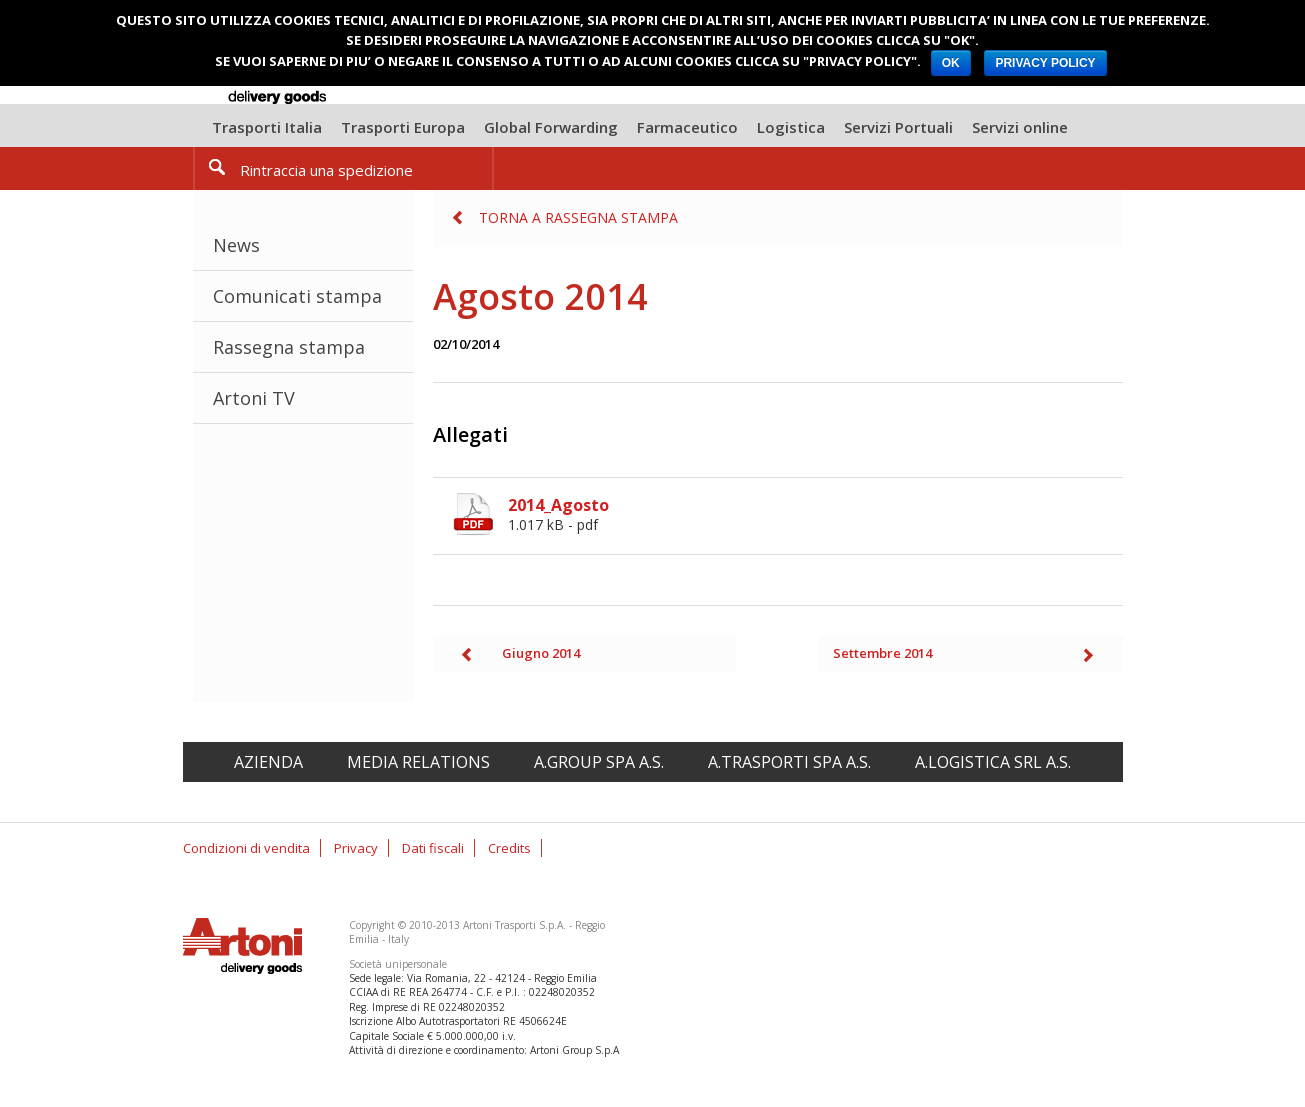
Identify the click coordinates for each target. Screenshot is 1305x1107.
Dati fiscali (433, 848)
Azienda (268, 762)
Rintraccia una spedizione (326, 170)
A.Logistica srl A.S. (993, 762)
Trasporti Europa (403, 127)
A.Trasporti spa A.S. (789, 762)
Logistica (791, 127)
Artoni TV (254, 398)
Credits (509, 848)
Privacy (356, 848)
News (236, 245)
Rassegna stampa (289, 347)
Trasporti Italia (267, 127)
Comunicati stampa (297, 296)
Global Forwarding (551, 127)
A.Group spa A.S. (599, 762)
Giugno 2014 (541, 653)
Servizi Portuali (898, 127)
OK (951, 63)
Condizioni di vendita (246, 848)
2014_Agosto (815, 514)
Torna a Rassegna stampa (578, 217)
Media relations (418, 762)
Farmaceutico (687, 127)
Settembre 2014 (882, 653)
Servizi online (1020, 127)
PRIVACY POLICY (1045, 63)
